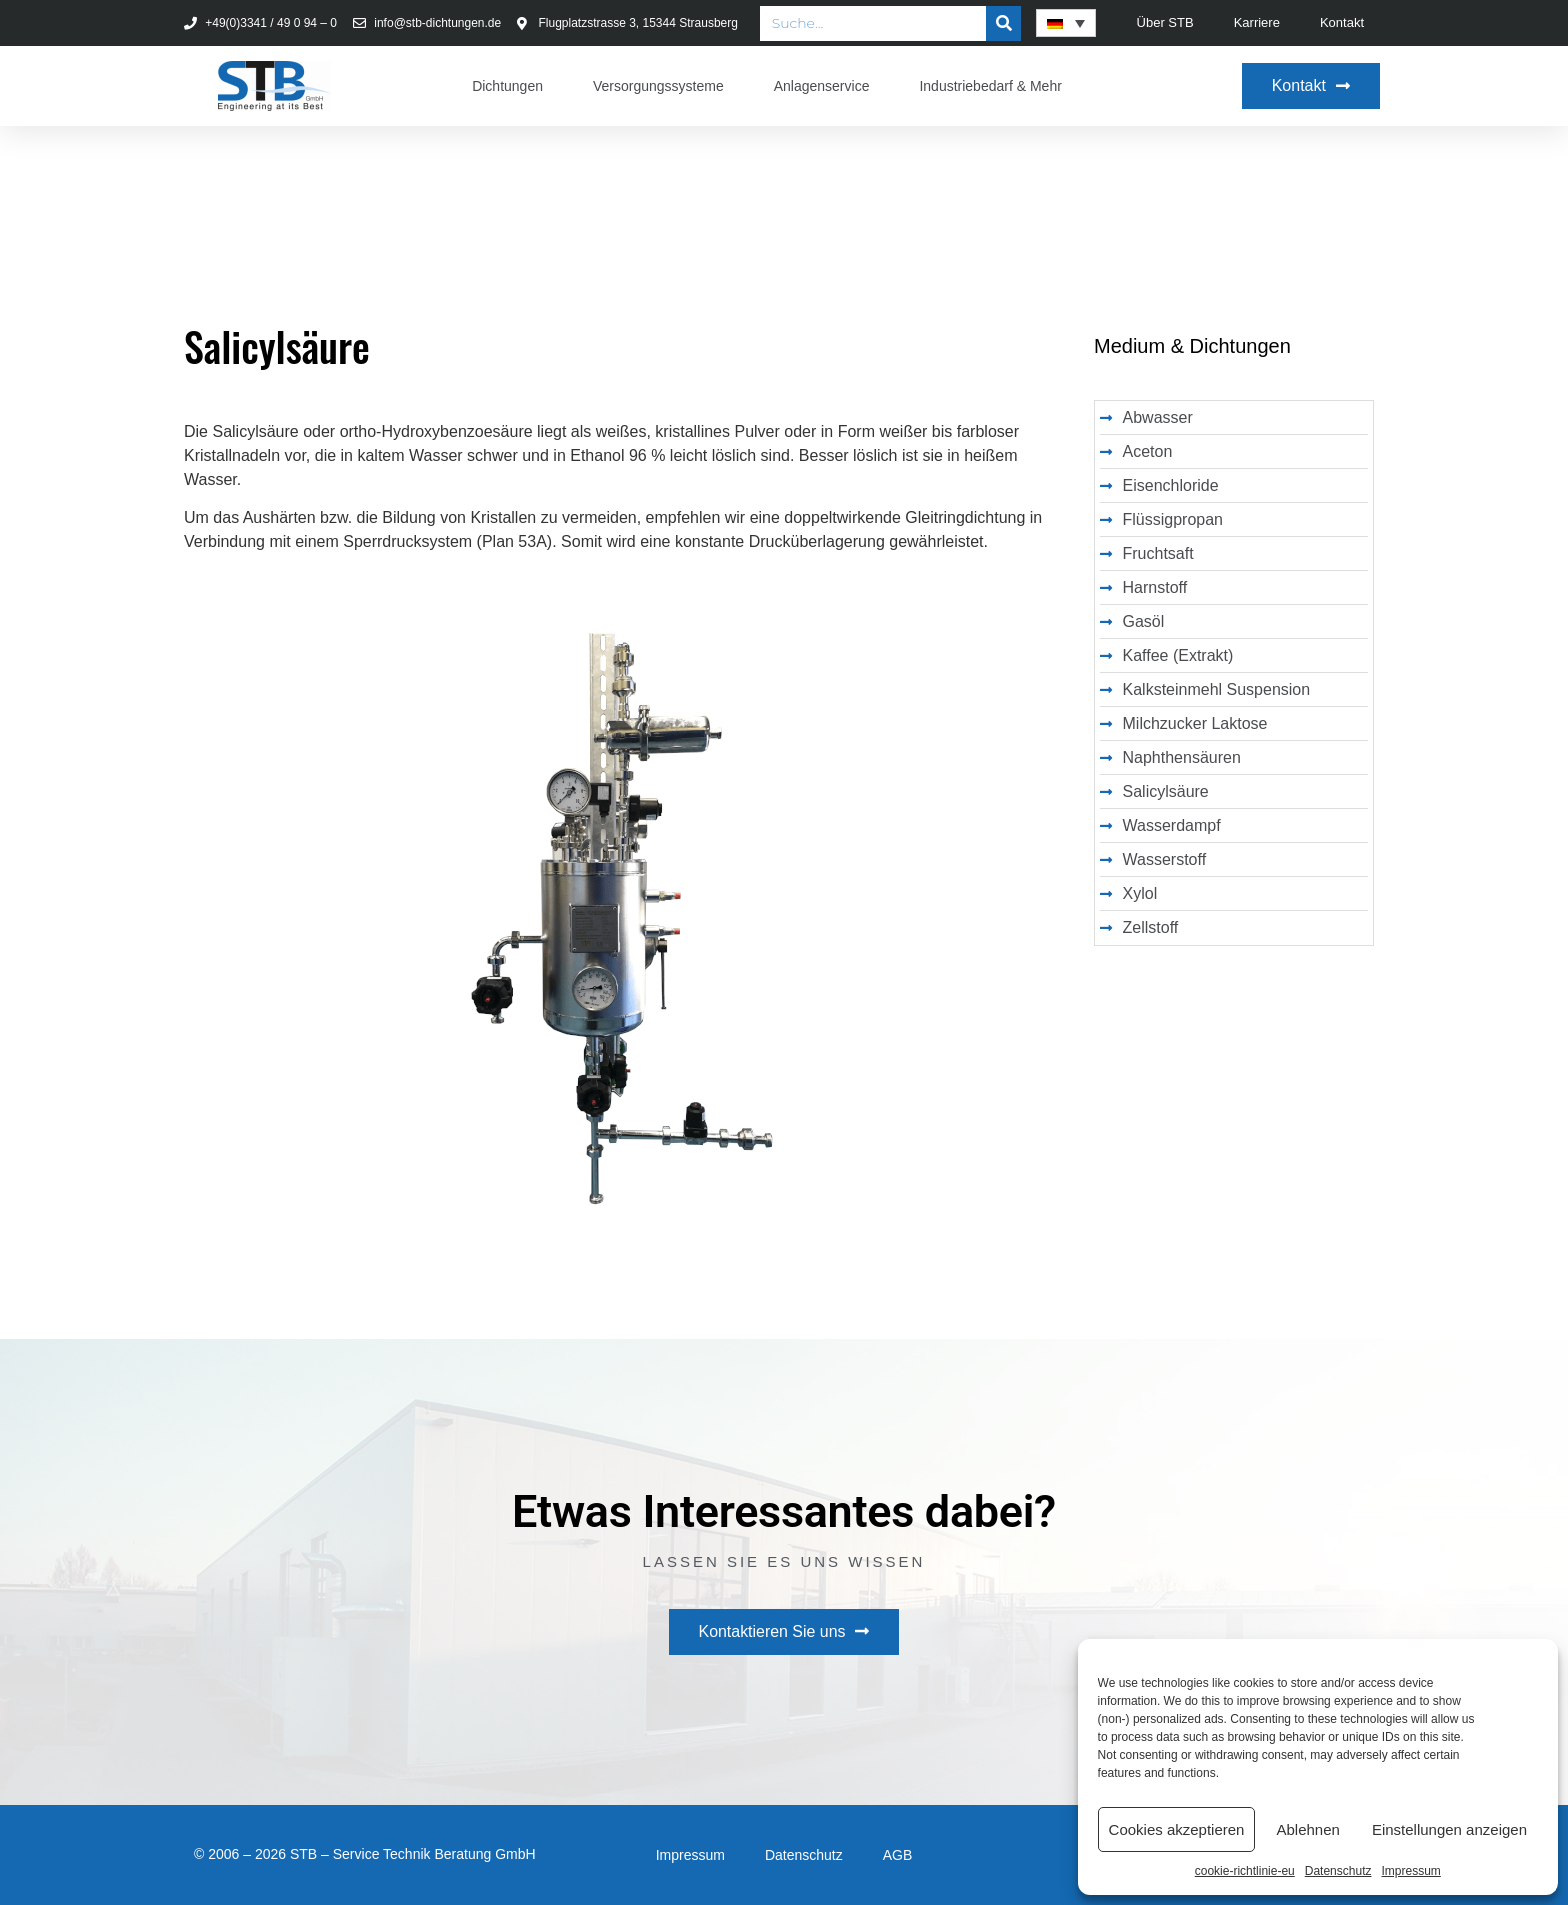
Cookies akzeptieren (1177, 1829)
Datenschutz (1338, 1871)
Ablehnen (1307, 1829)
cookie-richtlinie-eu (1245, 1871)
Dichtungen (507, 86)
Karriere (1257, 22)
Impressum (1410, 1871)
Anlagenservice (822, 86)
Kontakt (1342, 22)
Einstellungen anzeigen (1449, 1829)
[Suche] (1003, 23)
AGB (898, 1855)
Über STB (1165, 22)
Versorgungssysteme (658, 86)
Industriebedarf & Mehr (990, 86)
